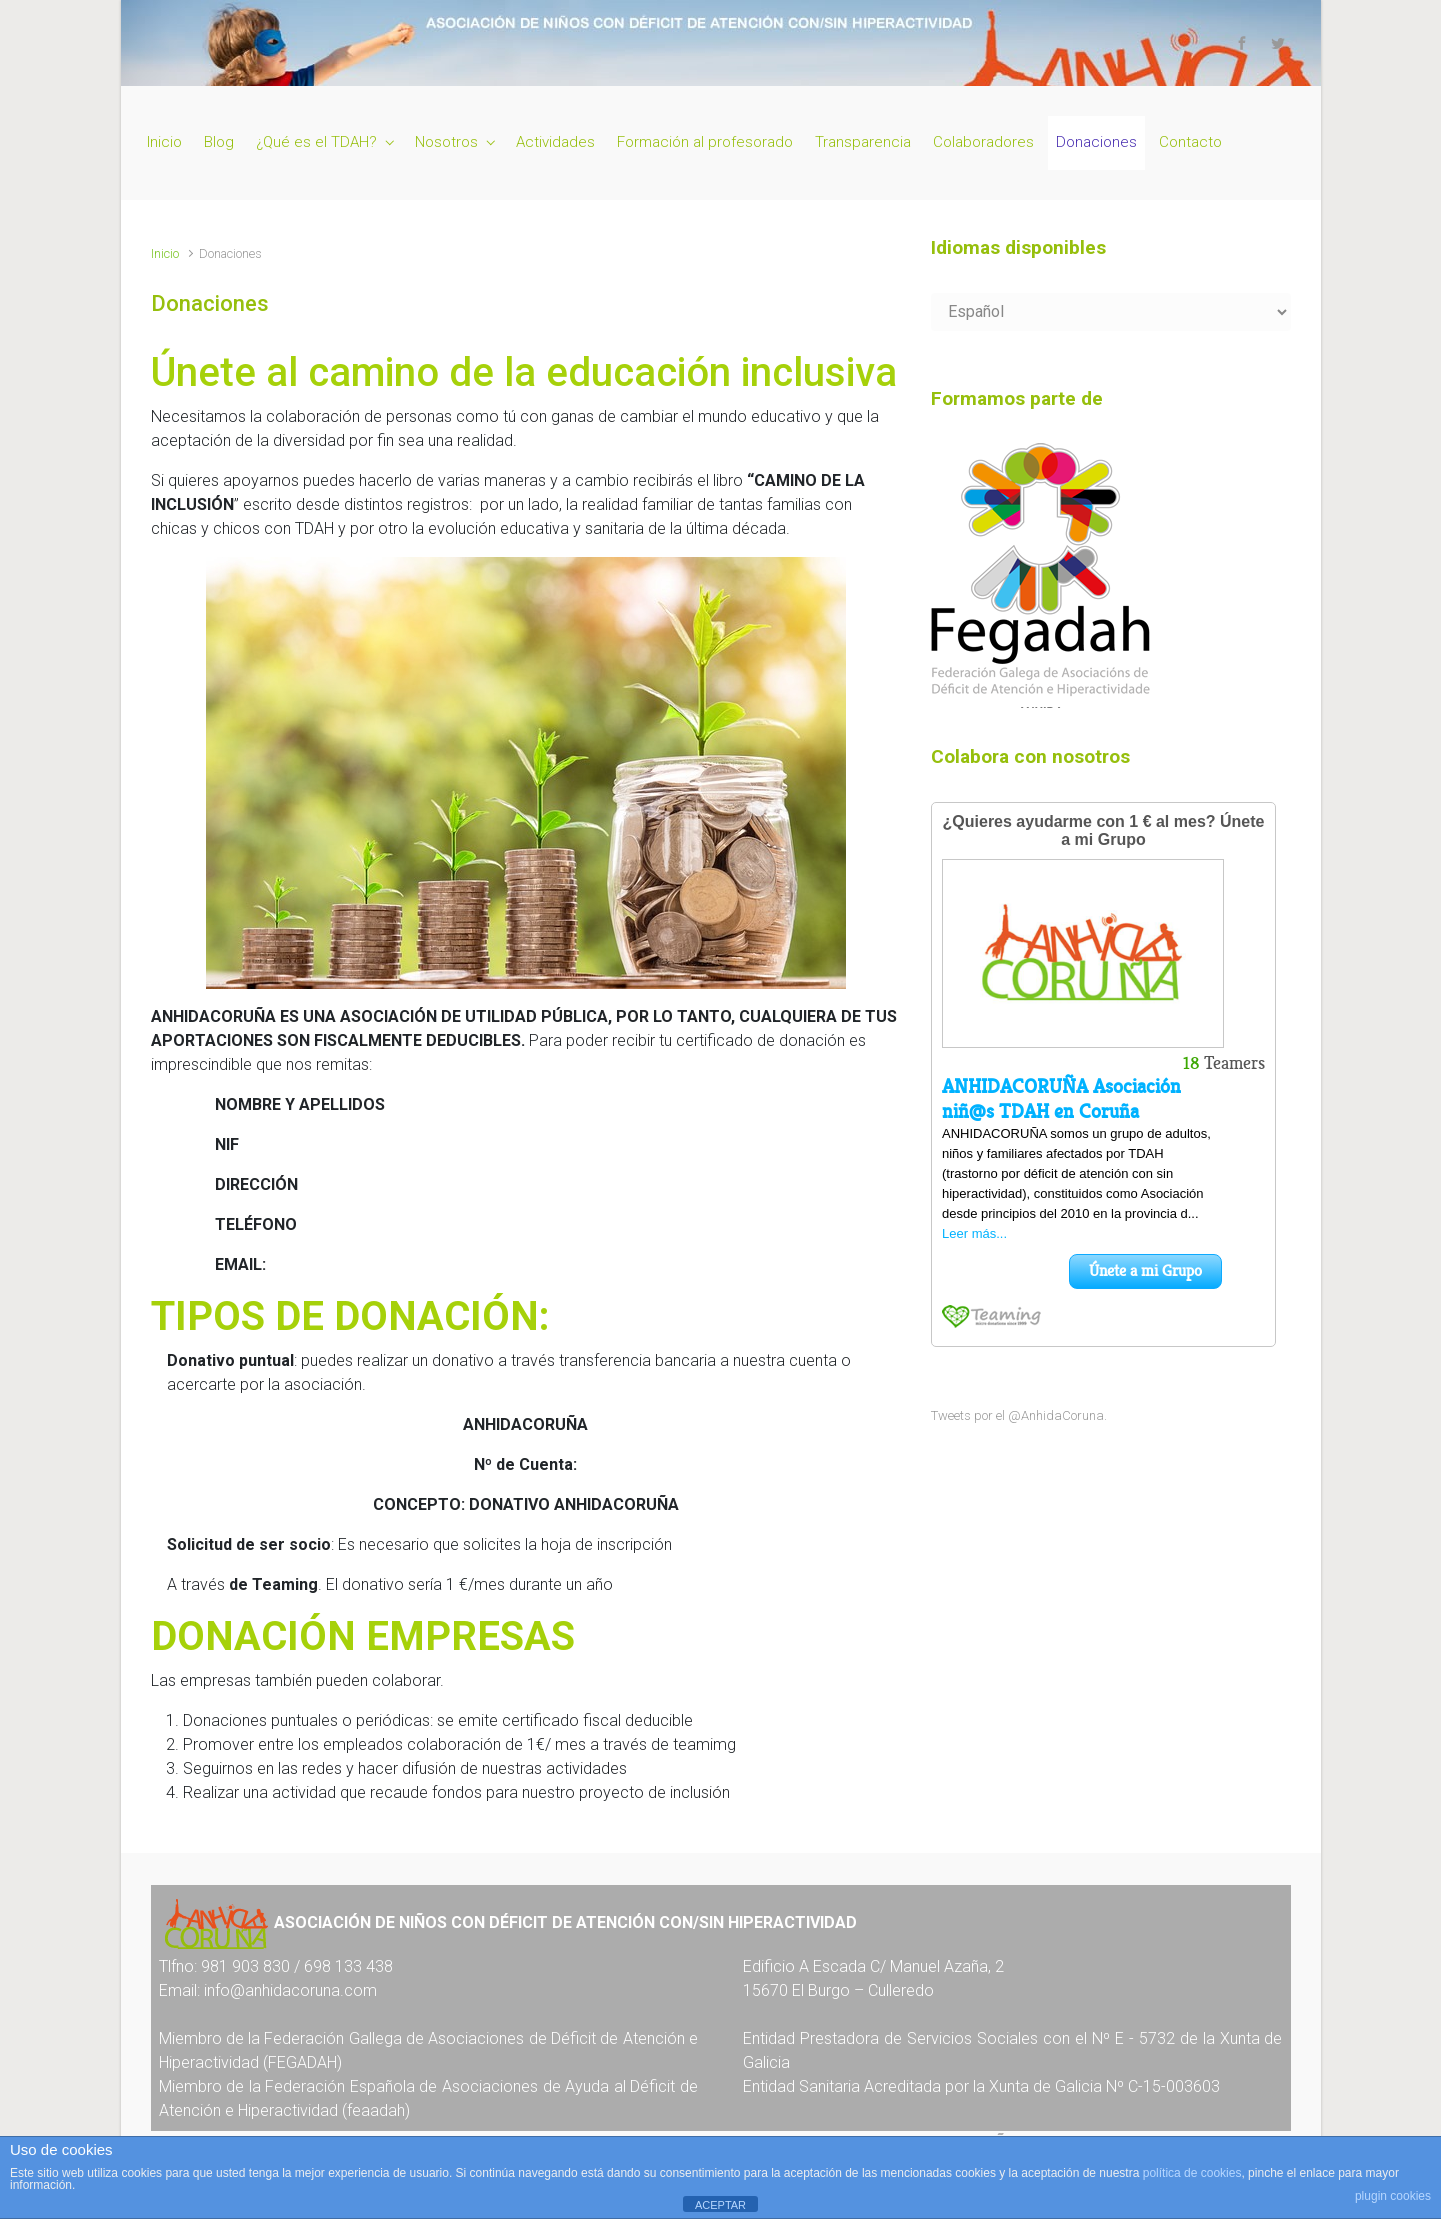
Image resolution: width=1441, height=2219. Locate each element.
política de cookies (1192, 2173)
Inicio (165, 253)
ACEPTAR (720, 2205)
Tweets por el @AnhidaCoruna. (1019, 1415)
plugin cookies (1393, 2196)
